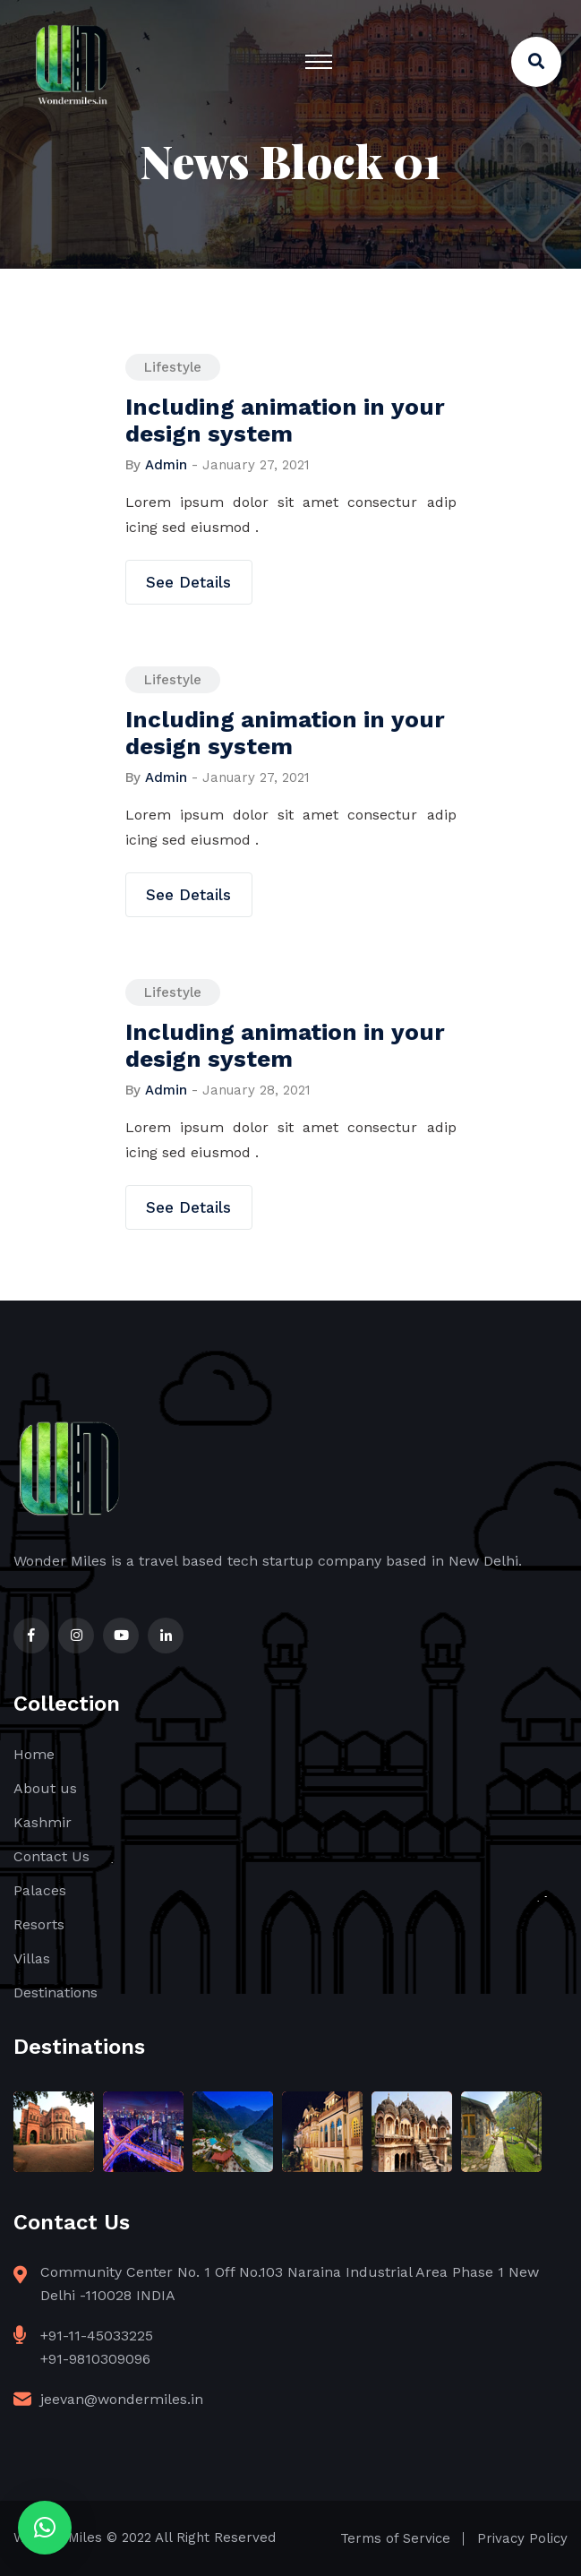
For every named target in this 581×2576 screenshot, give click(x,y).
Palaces (39, 1890)
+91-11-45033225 (96, 2335)
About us (45, 1788)
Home (34, 1754)
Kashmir (42, 1822)
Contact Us (51, 1856)
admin (166, 465)
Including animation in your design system (285, 420)
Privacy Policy (522, 2538)
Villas (31, 1958)
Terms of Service (395, 2538)
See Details (188, 582)
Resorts (38, 1924)
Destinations (55, 1992)
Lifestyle (172, 367)
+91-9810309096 (95, 2358)
